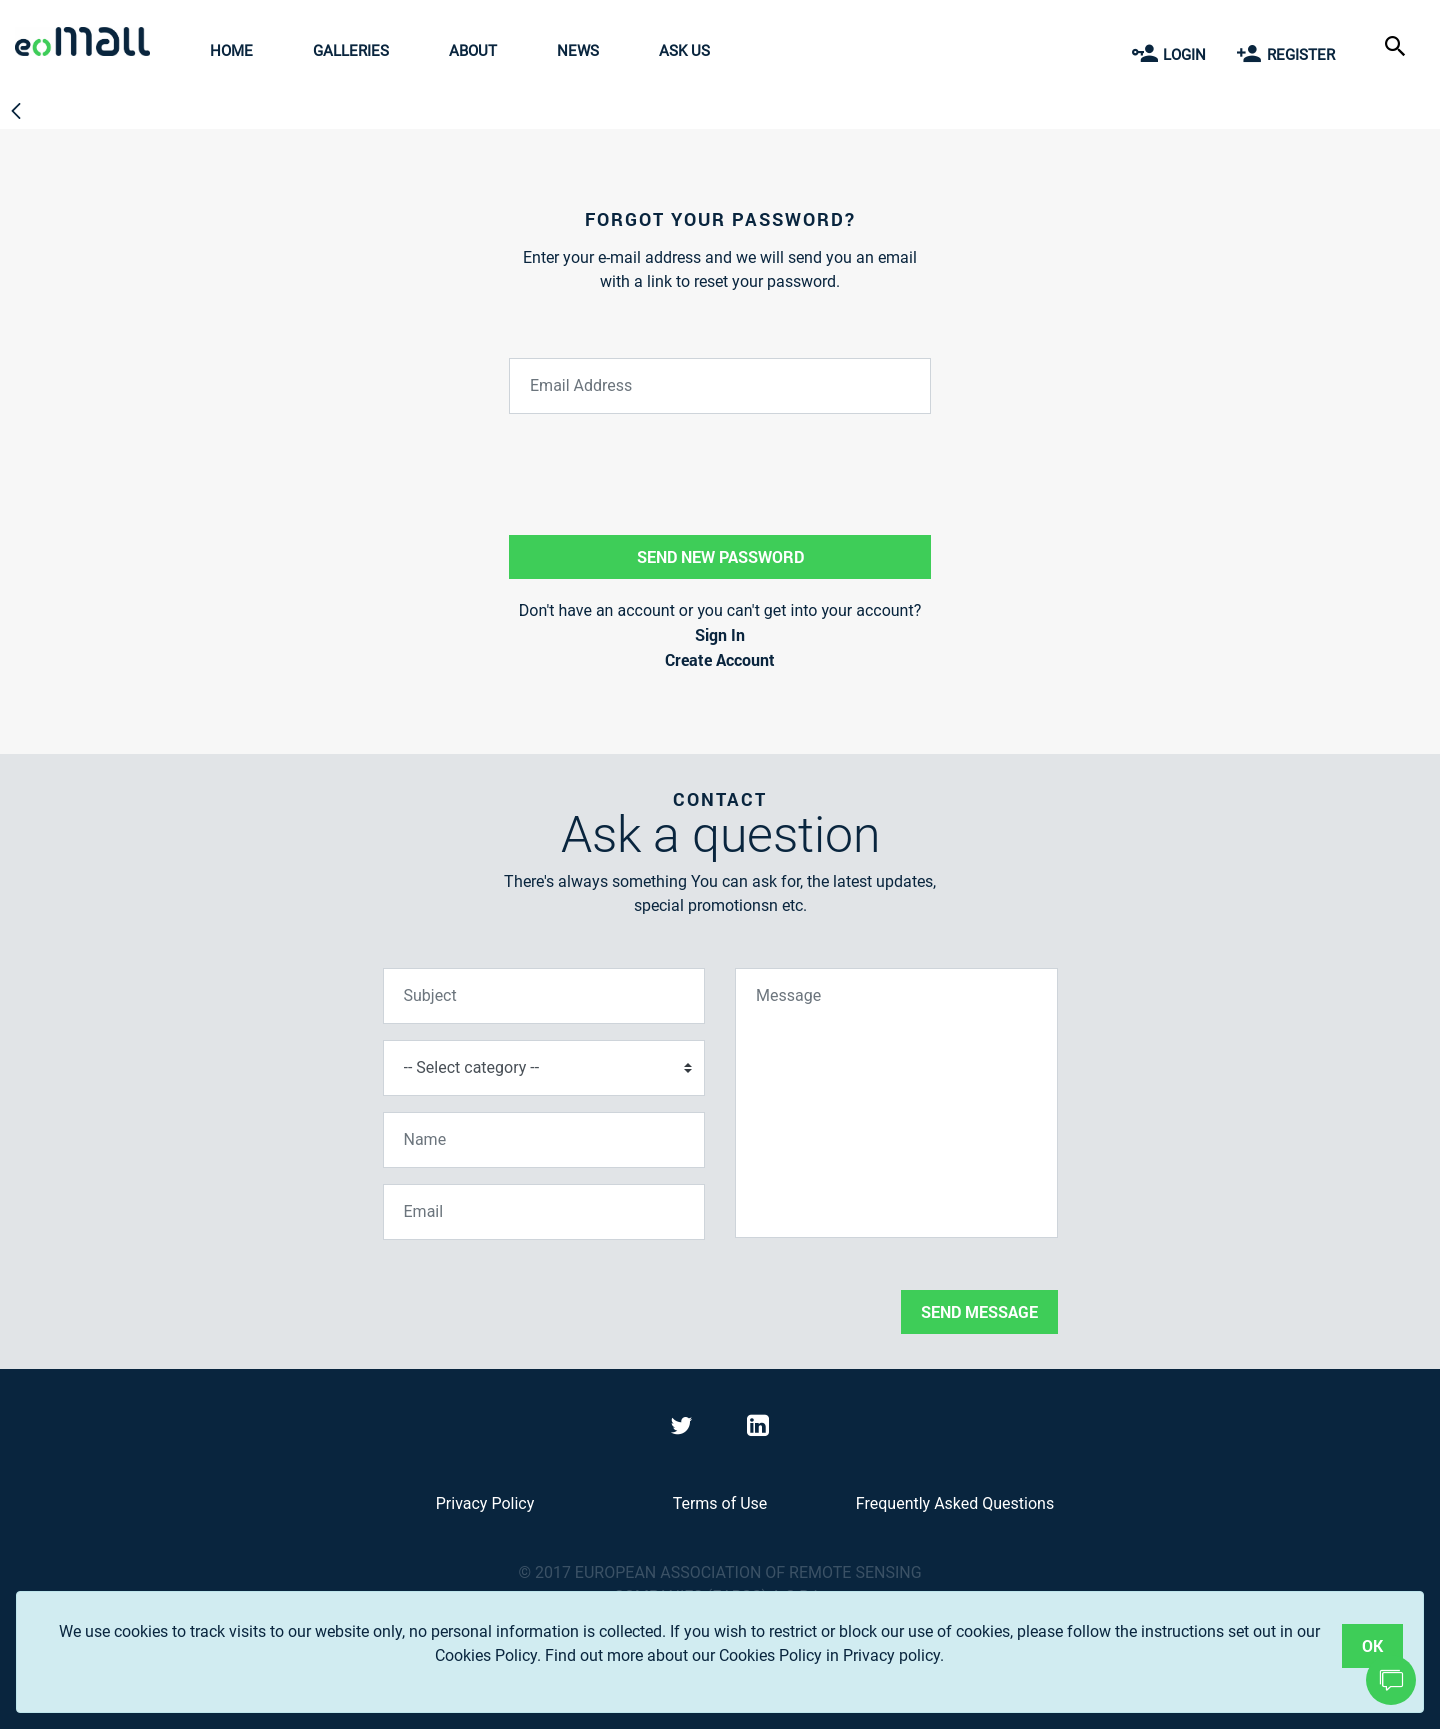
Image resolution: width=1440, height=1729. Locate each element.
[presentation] (535, 1295)
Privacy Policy (485, 1503)
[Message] (896, 1103)
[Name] (544, 1140)
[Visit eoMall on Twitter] (684, 1429)
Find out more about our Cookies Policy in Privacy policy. (744, 1655)
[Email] (544, 1212)
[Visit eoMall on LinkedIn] (758, 1429)
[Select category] (544, 1068)
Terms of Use (720, 1503)
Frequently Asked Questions (955, 1503)
